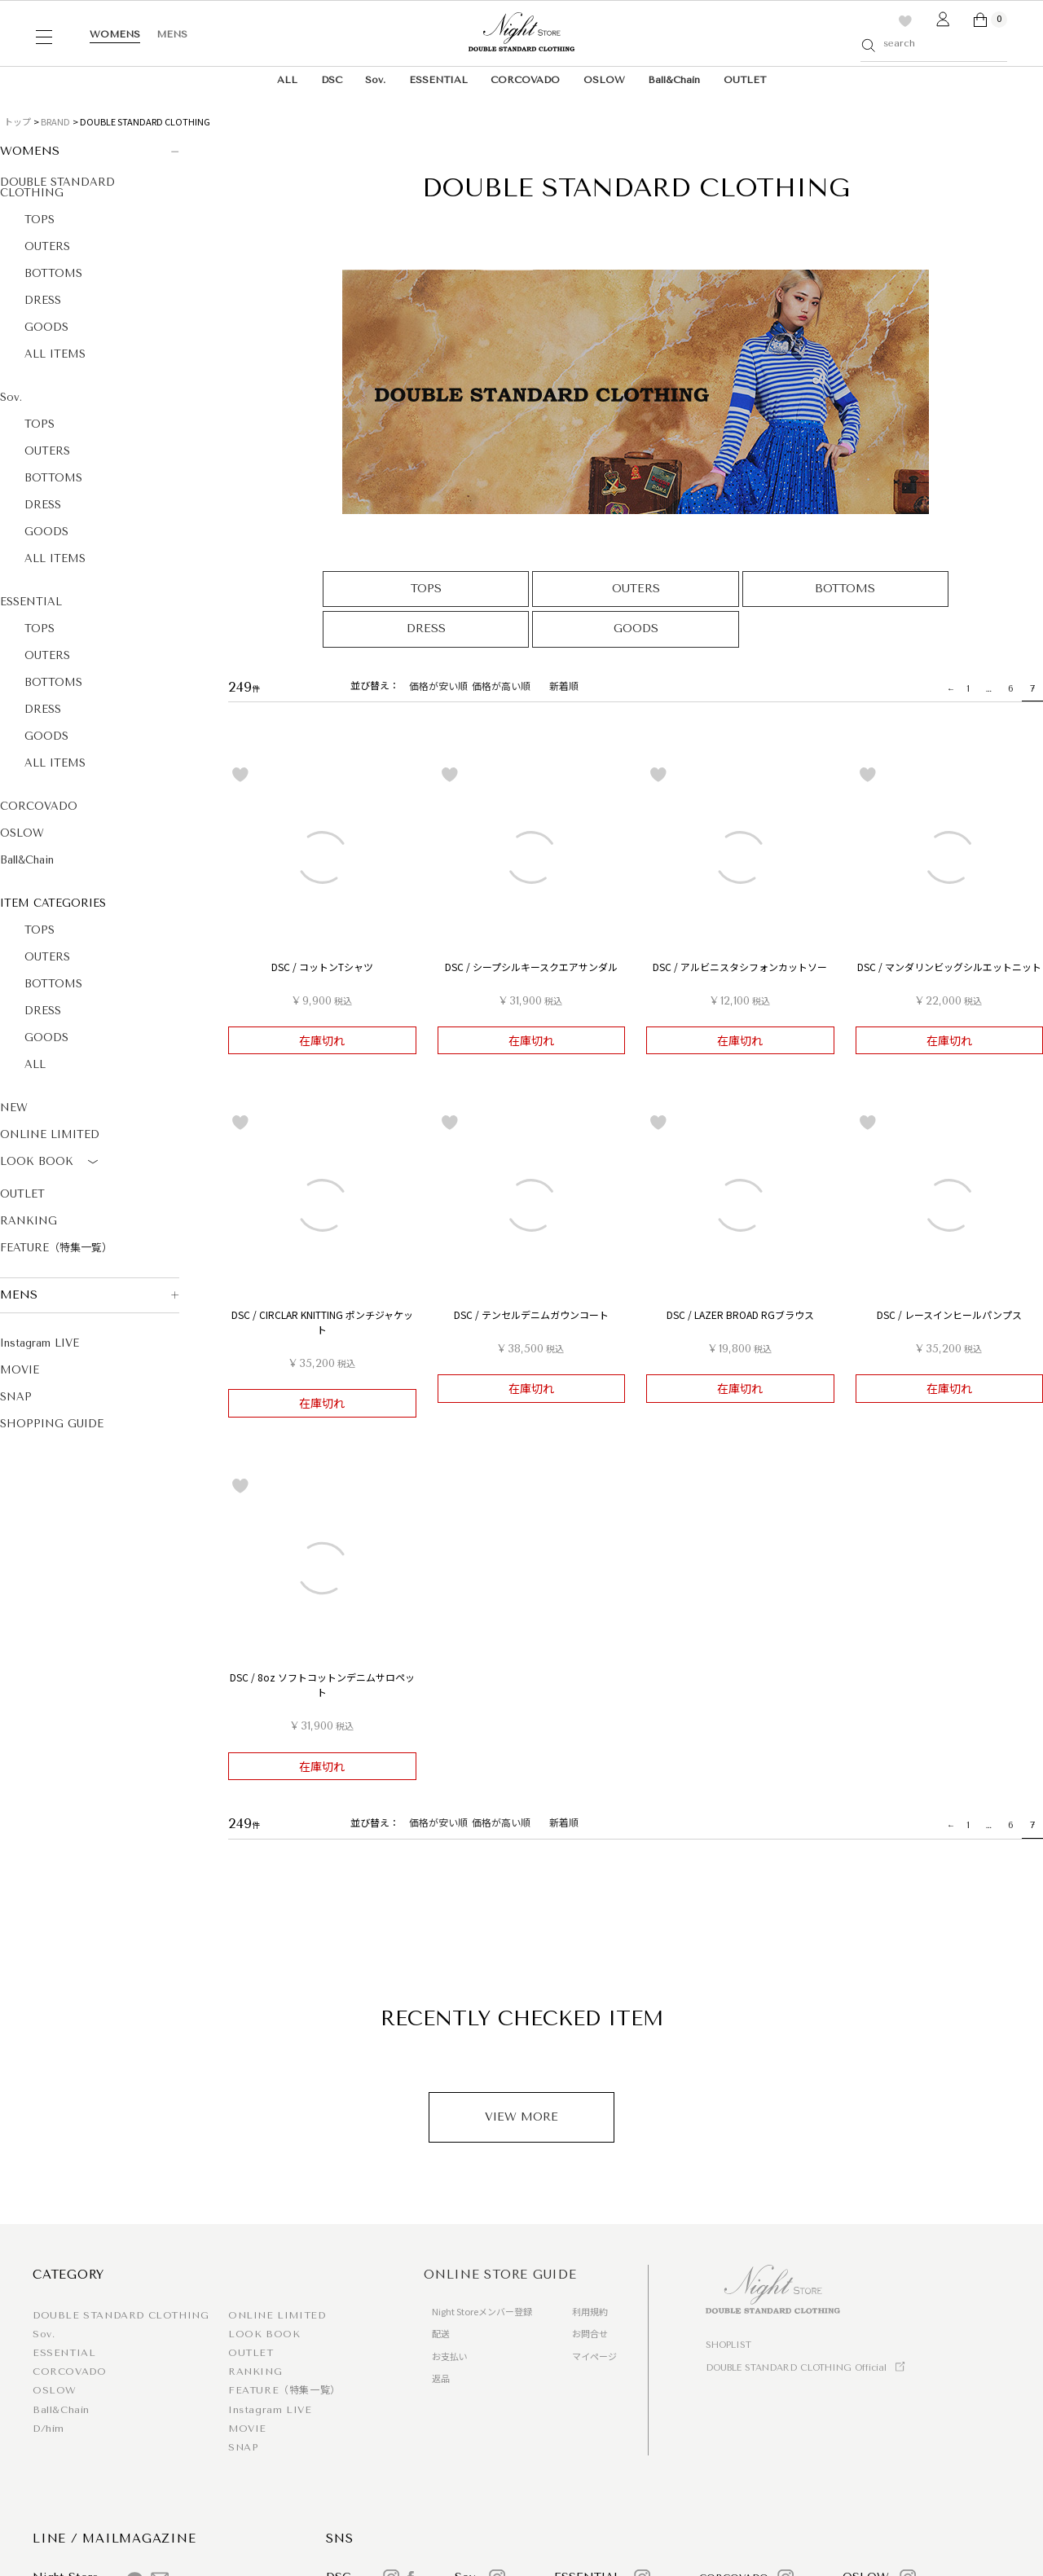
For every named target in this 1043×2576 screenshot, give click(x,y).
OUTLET (745, 80)
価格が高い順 (501, 685)
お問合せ (590, 2333)
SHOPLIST (728, 2345)
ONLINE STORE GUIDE (500, 2274)
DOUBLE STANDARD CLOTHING (57, 187)
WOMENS (115, 34)
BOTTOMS (53, 273)
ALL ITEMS (55, 354)
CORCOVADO (525, 80)
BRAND (55, 121)
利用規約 (590, 2311)
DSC (331, 80)
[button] (948, 688)
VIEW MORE (521, 2117)
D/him (48, 2428)
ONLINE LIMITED (49, 1134)
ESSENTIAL (438, 80)
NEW (14, 1107)
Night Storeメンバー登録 (482, 2311)
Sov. (375, 80)
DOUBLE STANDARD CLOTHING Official (796, 2368)
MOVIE (19, 1370)
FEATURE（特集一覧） (56, 1248)
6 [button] (1011, 688)
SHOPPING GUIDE (51, 1424)
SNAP (16, 1397)
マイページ (594, 2356)
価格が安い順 (438, 685)
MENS (171, 34)
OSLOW (604, 80)
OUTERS (47, 246)
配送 (441, 2333)
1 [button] (968, 688)
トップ (17, 121)
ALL (287, 80)
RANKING (28, 1221)
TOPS (39, 219)
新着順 (564, 685)
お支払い (450, 2356)
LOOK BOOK (51, 1162)
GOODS (46, 327)
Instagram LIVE (39, 1343)
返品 (441, 2378)
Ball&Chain (674, 80)
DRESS (42, 300)
